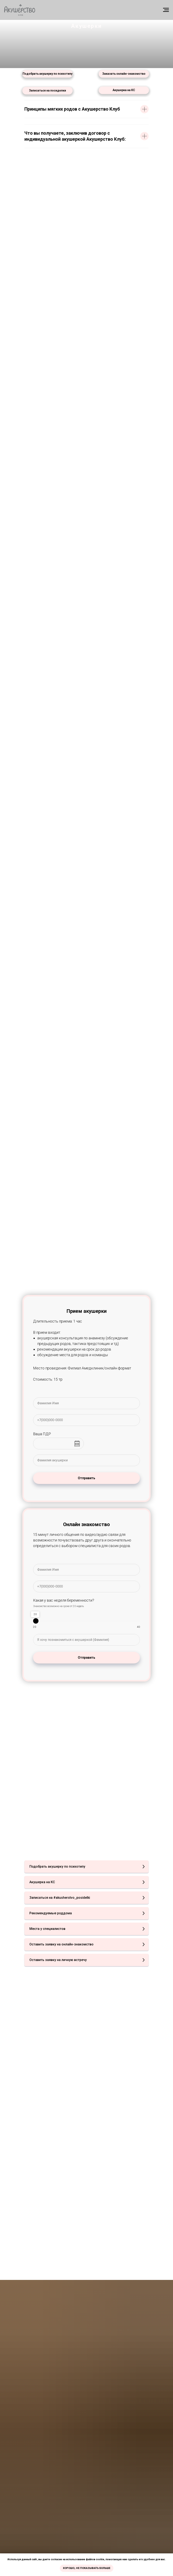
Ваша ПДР (42, 1434)
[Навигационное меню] (166, 10)
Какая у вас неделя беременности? (63, 1600)
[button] (124, 74)
